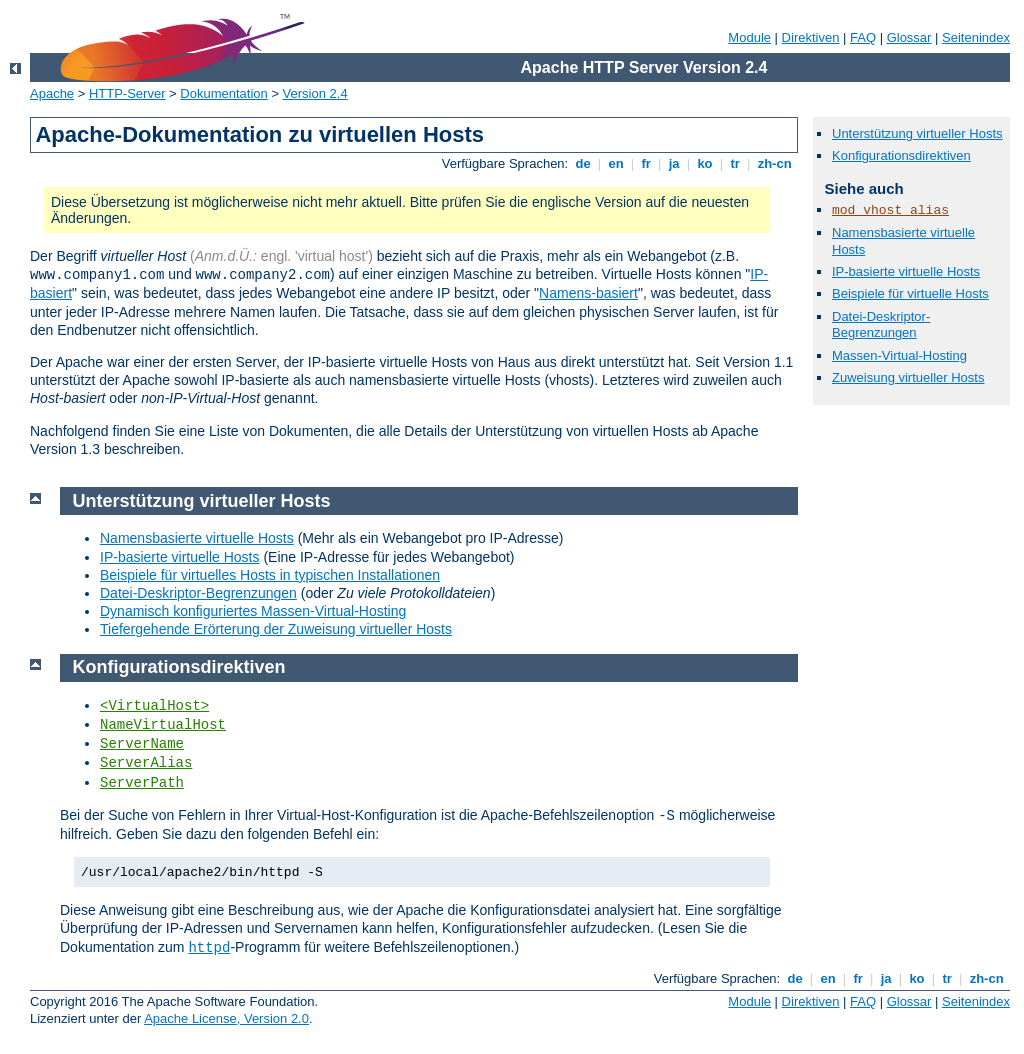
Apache (52, 93)
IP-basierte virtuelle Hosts (906, 271)
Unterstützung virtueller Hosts (917, 133)
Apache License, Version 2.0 (226, 1018)
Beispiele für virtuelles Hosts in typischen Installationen (270, 575)
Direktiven (811, 37)
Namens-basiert (588, 293)
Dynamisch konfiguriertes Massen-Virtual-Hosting (253, 611)
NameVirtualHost (163, 725)
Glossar (909, 37)
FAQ (863, 37)
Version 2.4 (315, 93)
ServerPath (142, 783)
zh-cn (774, 163)
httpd (209, 948)
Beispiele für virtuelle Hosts (910, 293)
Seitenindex (976, 37)
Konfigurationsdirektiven (901, 155)
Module (749, 37)
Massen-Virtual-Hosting (899, 355)
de (583, 163)
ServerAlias (146, 763)
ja (674, 163)
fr (646, 163)
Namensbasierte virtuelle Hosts (197, 538)
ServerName (142, 744)
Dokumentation (223, 93)
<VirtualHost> (154, 706)
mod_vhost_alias (890, 210)
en (616, 163)
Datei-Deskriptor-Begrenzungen (881, 325)
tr (735, 163)
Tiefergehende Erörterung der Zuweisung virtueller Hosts (276, 629)
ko (705, 163)
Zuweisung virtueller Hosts (908, 377)
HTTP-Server (127, 93)
